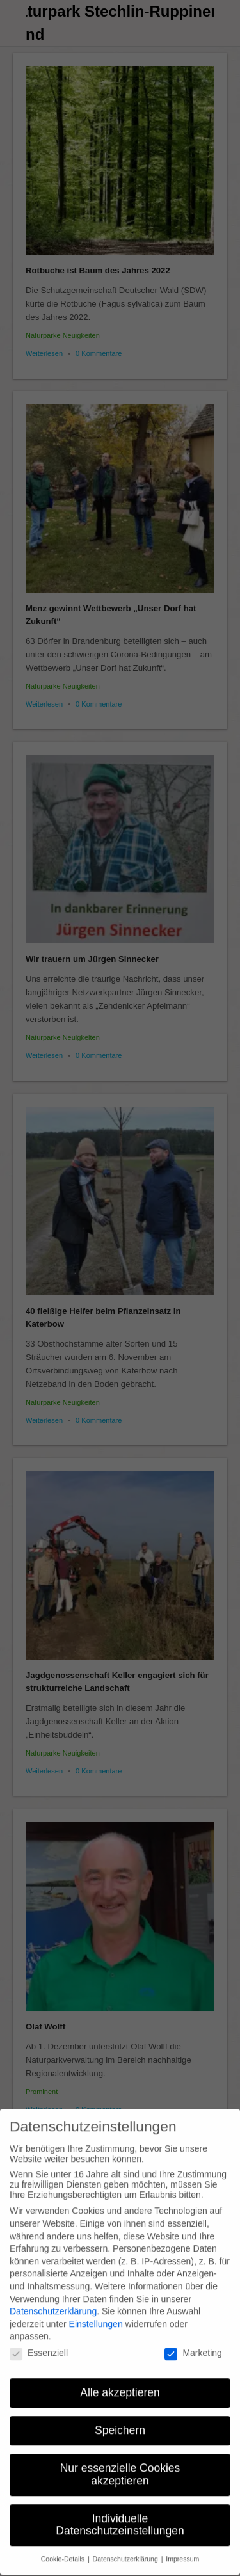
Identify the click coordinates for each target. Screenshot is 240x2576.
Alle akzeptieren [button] (120, 2380)
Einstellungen (96, 2312)
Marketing (192, 2340)
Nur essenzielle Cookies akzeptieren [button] (120, 2462)
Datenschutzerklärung (53, 2299)
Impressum (182, 2546)
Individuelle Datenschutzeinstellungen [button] (120, 2512)
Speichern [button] (120, 2418)
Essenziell (39, 2340)
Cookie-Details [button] (63, 2546)
